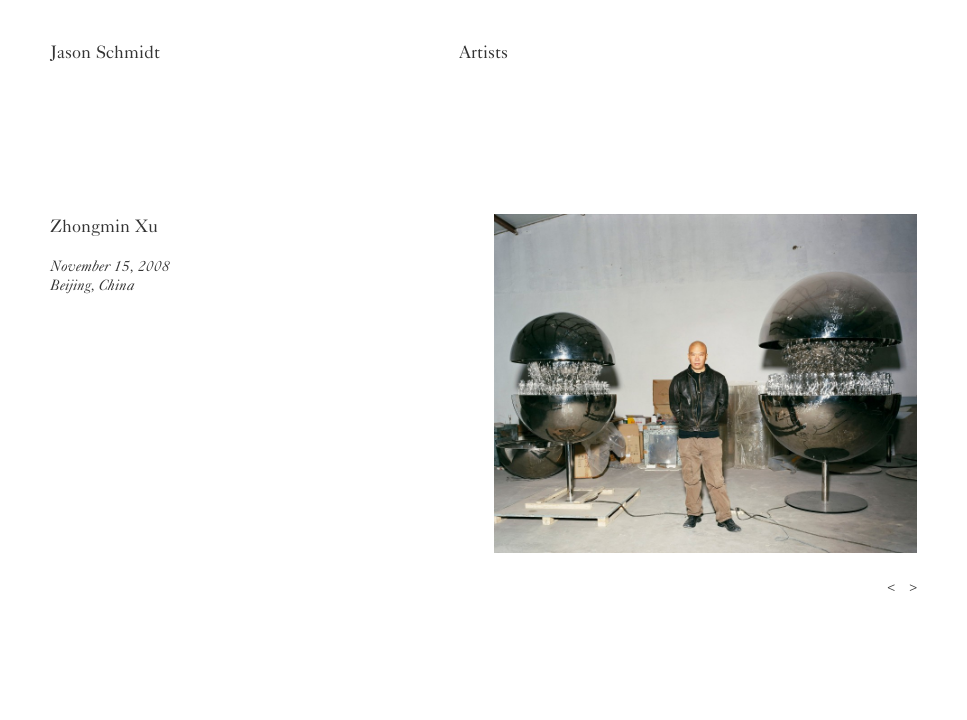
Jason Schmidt (105, 52)
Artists (483, 52)
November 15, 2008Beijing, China (110, 275)
